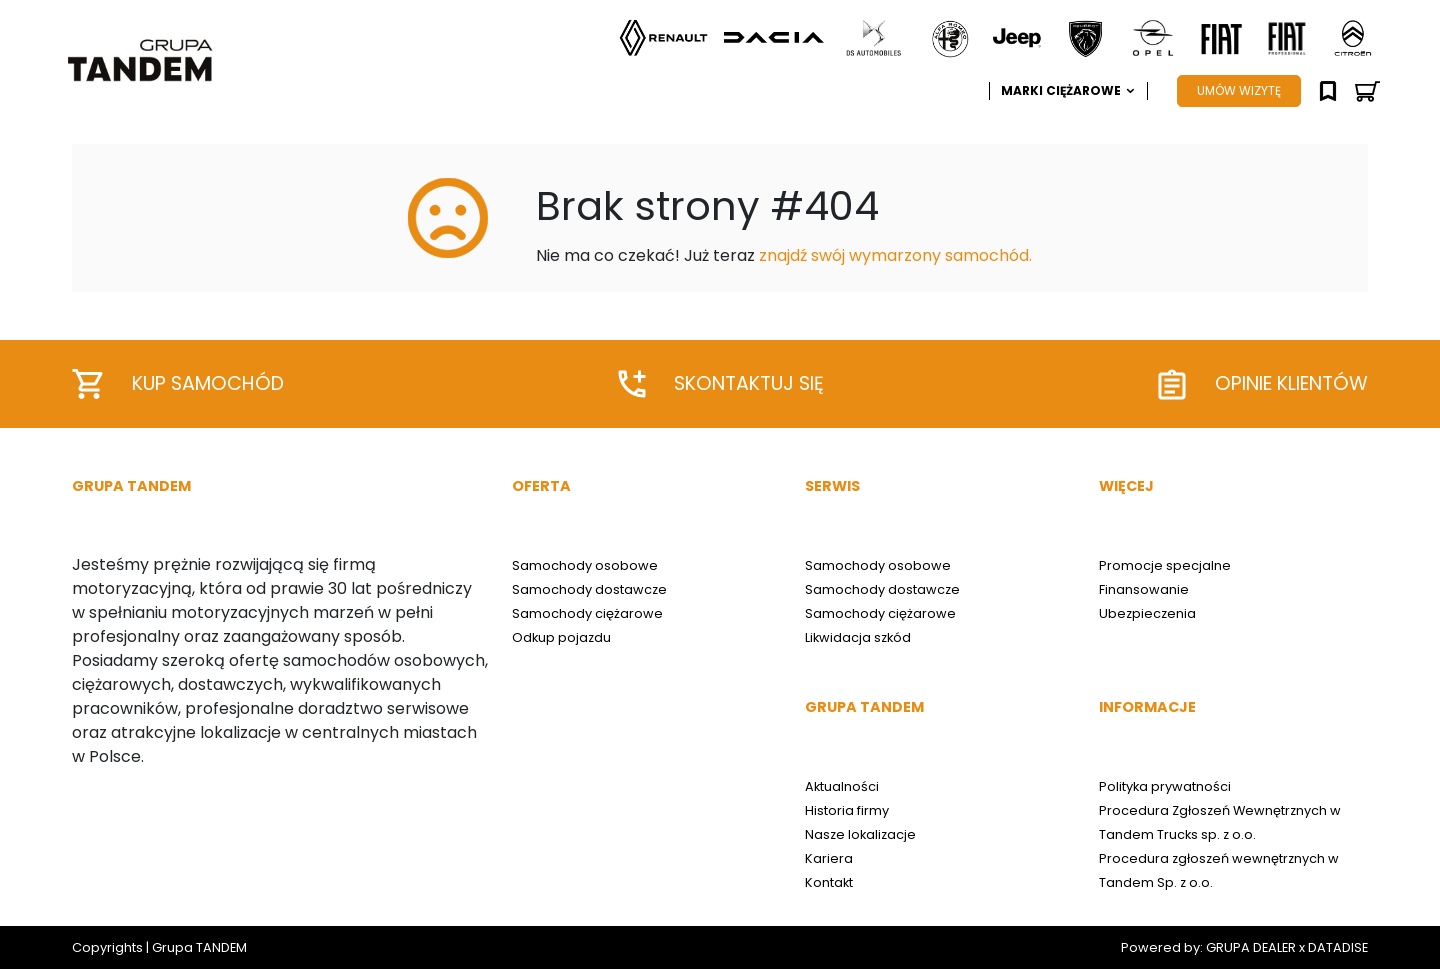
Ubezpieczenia (1147, 613)
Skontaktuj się (721, 384)
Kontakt (829, 882)
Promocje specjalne (1165, 565)
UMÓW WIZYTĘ (1239, 90)
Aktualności (842, 786)
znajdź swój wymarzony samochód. (895, 255)
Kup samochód (178, 384)
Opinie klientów (1263, 384)
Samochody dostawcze (589, 589)
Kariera (829, 858)
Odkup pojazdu (561, 637)
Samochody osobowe (585, 565)
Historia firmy (847, 810)
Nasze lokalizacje (860, 834)
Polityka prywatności (1165, 786)
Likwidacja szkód (858, 637)
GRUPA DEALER (1251, 947)
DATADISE (1338, 947)
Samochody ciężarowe (587, 613)
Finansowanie (1144, 589)
